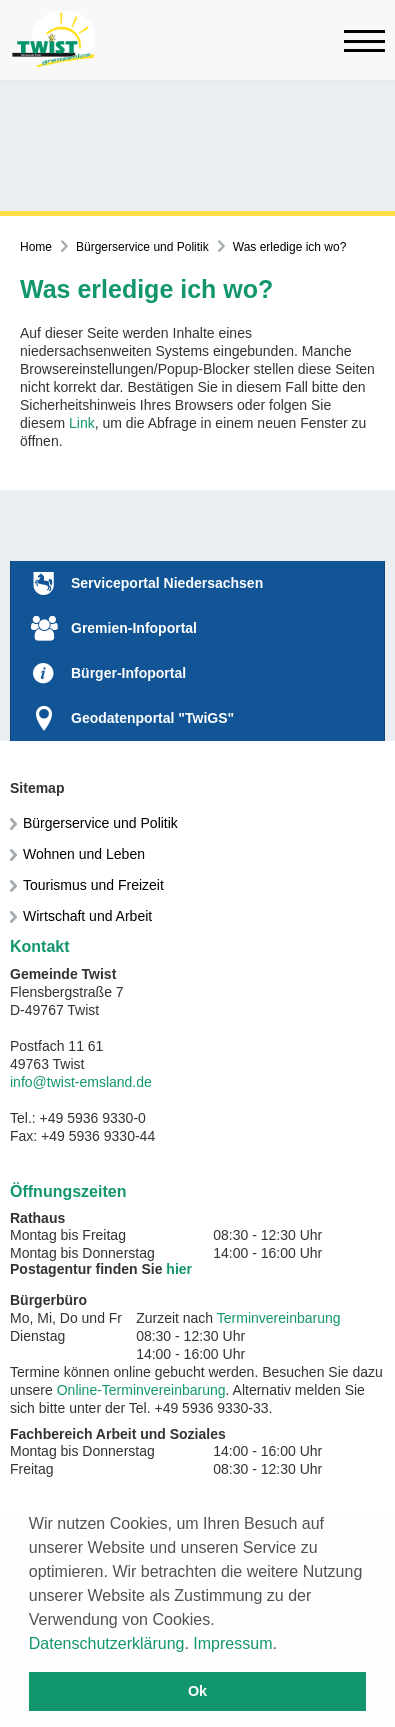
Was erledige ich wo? (290, 247)
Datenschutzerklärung (107, 1643)
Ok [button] (197, 1691)
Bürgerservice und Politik (142, 247)
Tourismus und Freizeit (93, 885)
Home (36, 247)
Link (82, 423)
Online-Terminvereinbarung (141, 1390)
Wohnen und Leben (84, 854)
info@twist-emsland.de (81, 1082)
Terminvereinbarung (279, 1318)
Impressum (232, 1643)
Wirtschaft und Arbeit (87, 916)
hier (179, 1269)
